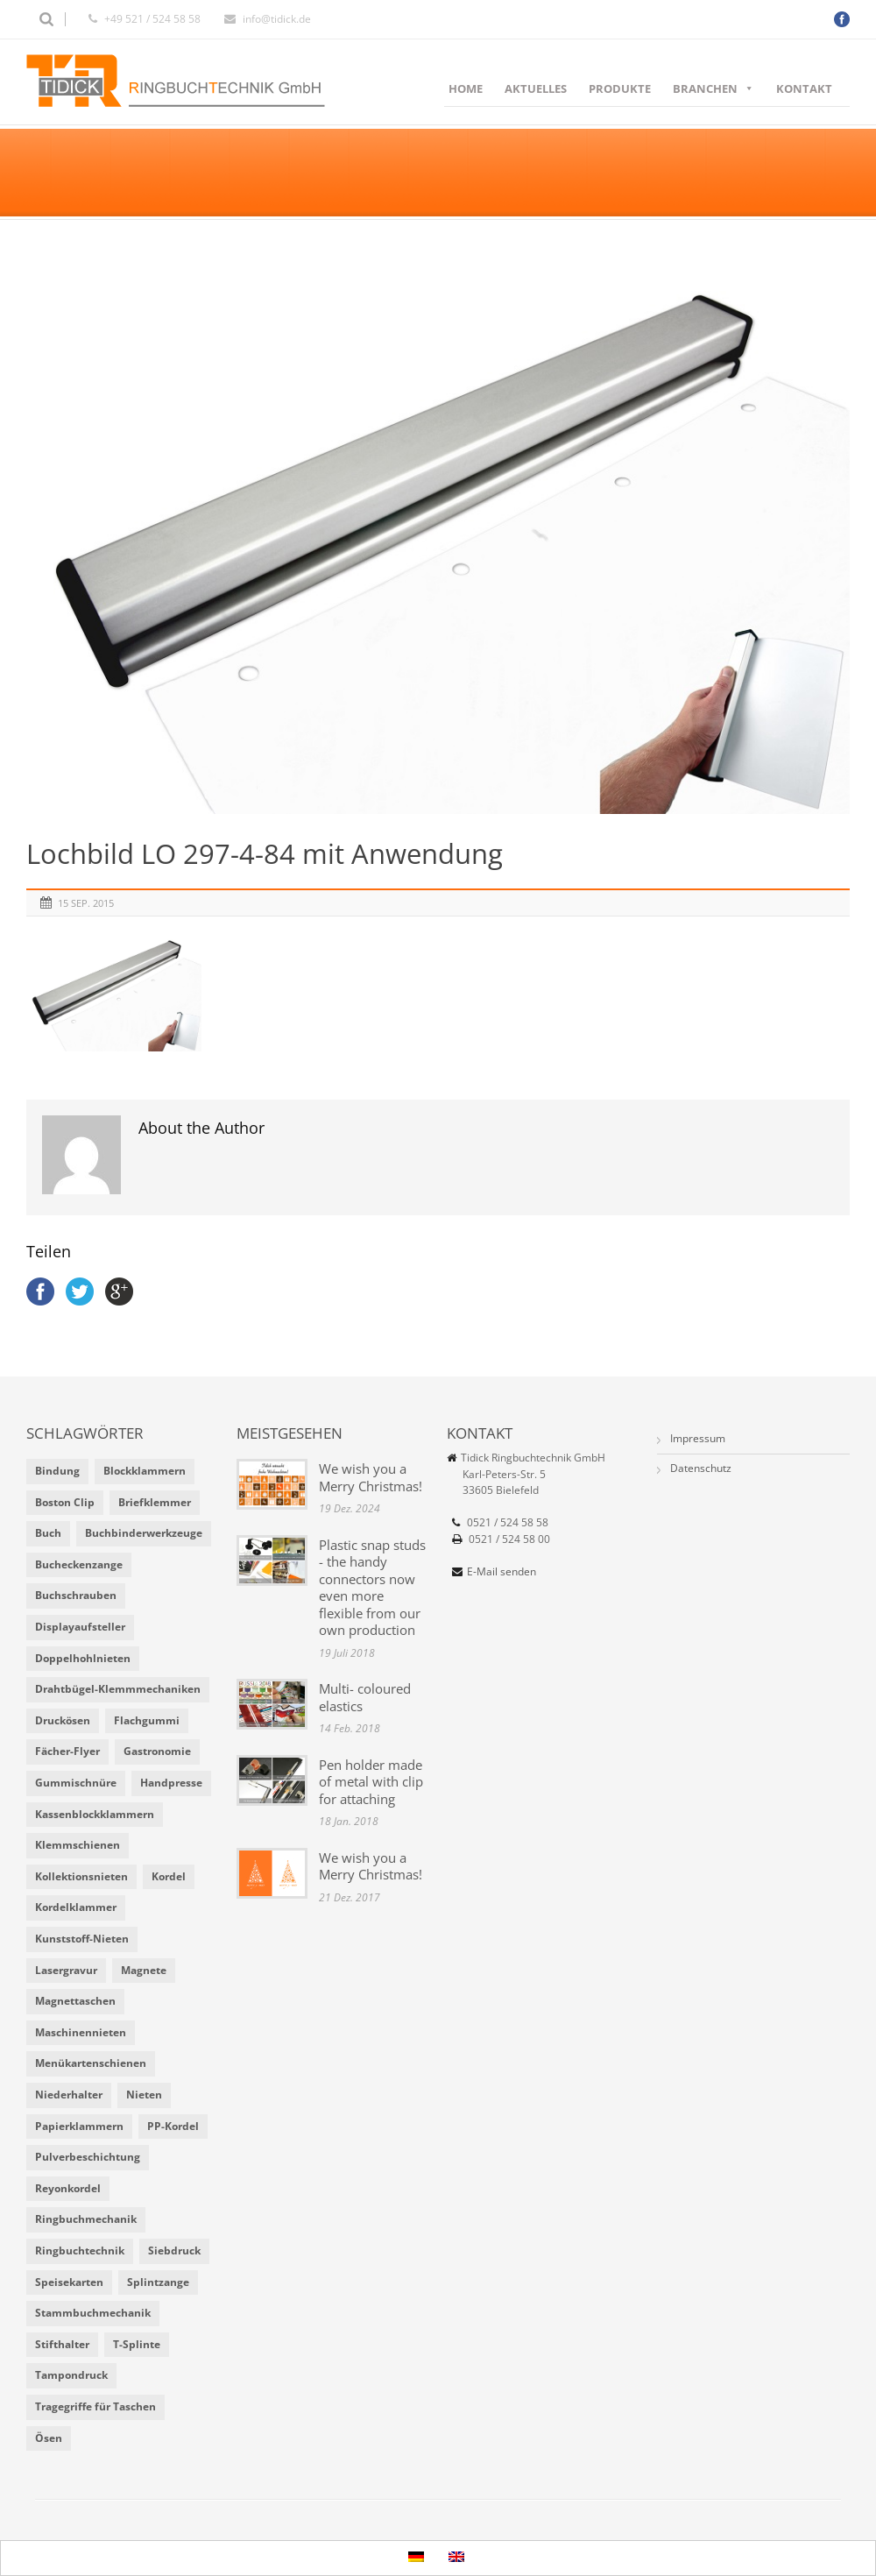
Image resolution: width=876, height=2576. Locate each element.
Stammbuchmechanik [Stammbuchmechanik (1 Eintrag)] (93, 2312)
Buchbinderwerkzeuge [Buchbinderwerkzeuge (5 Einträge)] (143, 1532)
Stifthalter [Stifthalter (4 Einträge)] (62, 2344)
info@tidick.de (277, 18)
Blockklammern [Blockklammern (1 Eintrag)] (144, 1470)
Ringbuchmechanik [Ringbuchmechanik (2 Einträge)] (86, 2219)
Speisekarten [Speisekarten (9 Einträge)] (69, 2282)
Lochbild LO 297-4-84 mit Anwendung (264, 853)
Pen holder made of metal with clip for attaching (371, 1782)
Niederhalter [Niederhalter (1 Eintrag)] (68, 2094)
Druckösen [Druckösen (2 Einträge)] (62, 1720)
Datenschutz (700, 1468)
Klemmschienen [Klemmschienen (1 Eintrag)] (77, 1844)
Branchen (713, 88)
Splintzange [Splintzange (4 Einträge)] (158, 2282)
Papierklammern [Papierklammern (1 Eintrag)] (79, 2126)
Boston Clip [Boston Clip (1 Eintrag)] (65, 1502)
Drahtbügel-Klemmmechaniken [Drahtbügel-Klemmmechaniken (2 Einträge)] (118, 1688)
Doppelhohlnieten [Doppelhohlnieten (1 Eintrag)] (83, 1658)
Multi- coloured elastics (365, 1697)
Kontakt (804, 88)
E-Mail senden (501, 1571)
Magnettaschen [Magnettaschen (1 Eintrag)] (75, 2000)
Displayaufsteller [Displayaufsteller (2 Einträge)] (80, 1626)
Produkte (620, 88)
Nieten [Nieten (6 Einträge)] (144, 2094)
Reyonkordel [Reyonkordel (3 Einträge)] (68, 2188)
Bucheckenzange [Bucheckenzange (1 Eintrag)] (79, 1564)
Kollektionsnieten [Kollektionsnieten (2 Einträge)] (81, 1876)
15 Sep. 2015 (86, 902)
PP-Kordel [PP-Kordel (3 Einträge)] (173, 2126)
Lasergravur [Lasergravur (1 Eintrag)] (66, 1970)
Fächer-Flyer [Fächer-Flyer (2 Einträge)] (67, 1751)
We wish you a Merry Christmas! (370, 1477)
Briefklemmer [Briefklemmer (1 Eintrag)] (154, 1502)
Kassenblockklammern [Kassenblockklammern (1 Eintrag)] (94, 1814)
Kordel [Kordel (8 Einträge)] (169, 1876)
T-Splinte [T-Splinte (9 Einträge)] (136, 2344)
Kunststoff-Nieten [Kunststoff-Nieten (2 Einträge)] (82, 1938)
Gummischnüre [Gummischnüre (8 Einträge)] (76, 1782)
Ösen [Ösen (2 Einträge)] (48, 2438)
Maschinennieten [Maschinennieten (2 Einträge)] (80, 2032)
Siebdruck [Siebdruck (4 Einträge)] (174, 2250)
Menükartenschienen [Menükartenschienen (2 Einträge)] (90, 2063)
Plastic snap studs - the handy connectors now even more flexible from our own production (372, 1587)
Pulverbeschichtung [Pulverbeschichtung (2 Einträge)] (87, 2156)
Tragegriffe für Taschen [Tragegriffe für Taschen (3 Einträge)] (95, 2406)
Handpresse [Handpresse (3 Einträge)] (171, 1782)
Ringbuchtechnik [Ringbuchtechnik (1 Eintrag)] (79, 2250)
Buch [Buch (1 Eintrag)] (48, 1532)
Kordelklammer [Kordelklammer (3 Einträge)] (76, 1907)
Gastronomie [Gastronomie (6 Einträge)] (157, 1751)
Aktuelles (536, 88)
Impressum (697, 1438)
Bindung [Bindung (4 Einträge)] (57, 1470)
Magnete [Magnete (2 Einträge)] (143, 1970)
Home (466, 88)
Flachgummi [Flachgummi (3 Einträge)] (147, 1720)
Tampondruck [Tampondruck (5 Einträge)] (71, 2374)
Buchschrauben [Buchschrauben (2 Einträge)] (76, 1595)
